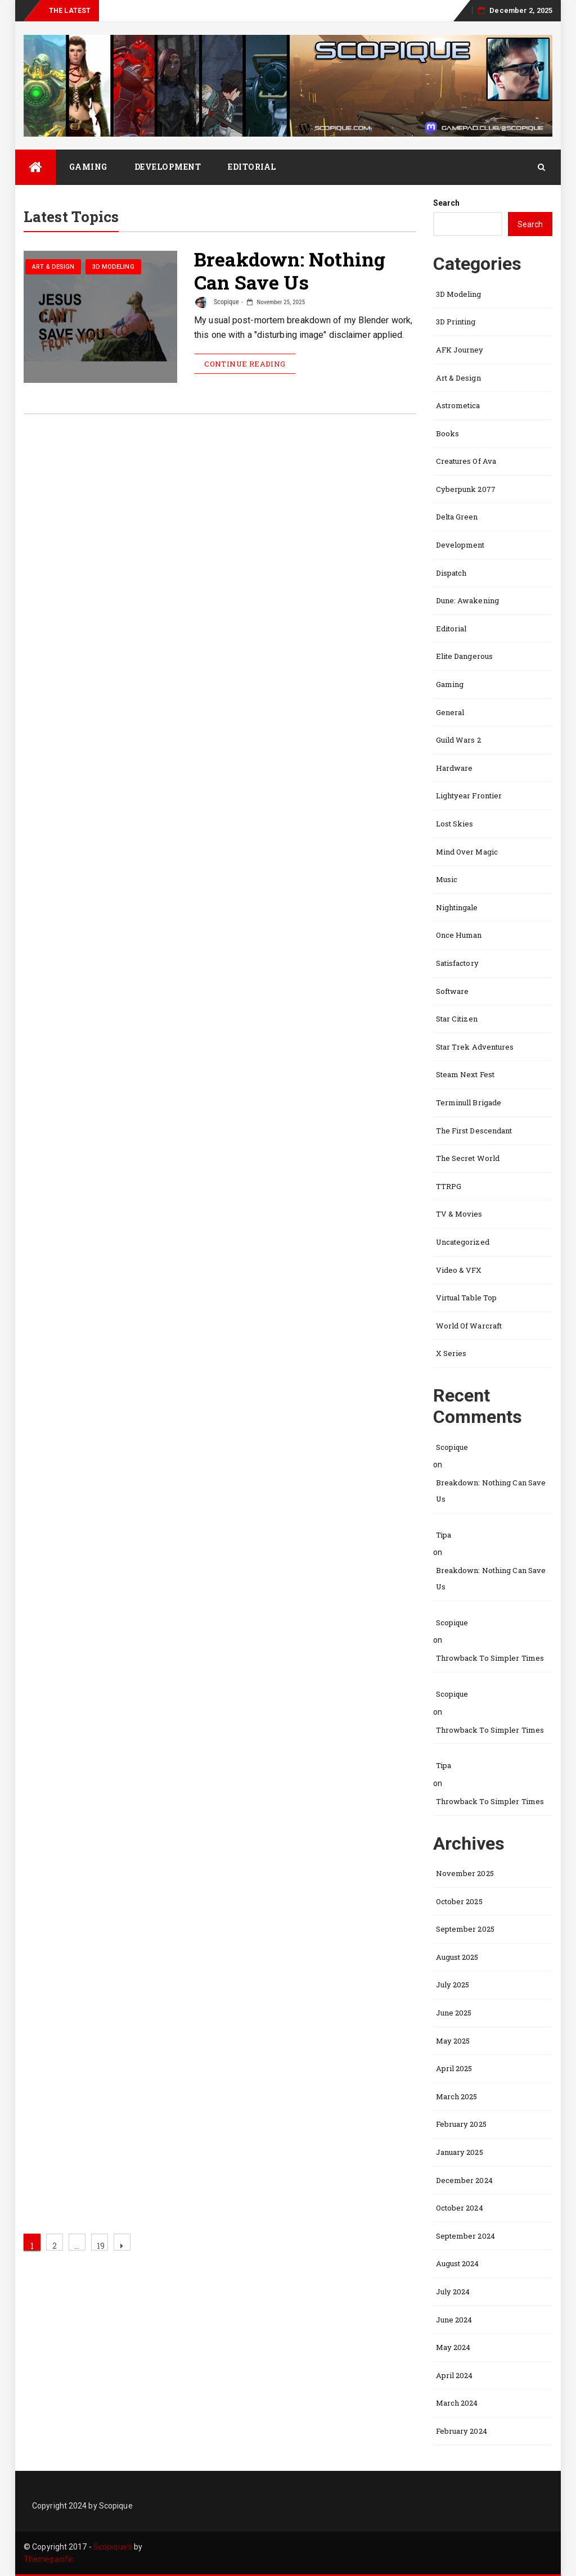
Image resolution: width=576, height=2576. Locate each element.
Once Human (459, 935)
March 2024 (457, 2403)
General (450, 712)
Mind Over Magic (467, 852)
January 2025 (459, 2152)
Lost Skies (455, 824)
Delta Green (457, 517)
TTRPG (449, 1186)
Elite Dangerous (464, 656)
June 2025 (454, 2013)
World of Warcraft (469, 1326)
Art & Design (53, 268)
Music (447, 879)
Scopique (217, 302)
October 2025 (459, 1901)
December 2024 (464, 2180)
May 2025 (453, 2041)
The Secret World (468, 1158)
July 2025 (453, 1985)
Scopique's (112, 2546)
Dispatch (451, 573)
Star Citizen (457, 1019)
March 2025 (457, 2096)
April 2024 (454, 2375)
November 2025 (465, 1873)
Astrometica (458, 405)
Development (167, 166)
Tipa (443, 1535)
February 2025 (461, 2124)
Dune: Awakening (468, 600)
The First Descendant (474, 1131)
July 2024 (453, 2291)
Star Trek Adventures (475, 1047)
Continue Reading (244, 364)
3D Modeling (113, 268)
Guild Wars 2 (458, 740)
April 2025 (454, 2068)
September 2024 (465, 2236)
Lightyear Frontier (469, 795)
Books (448, 433)
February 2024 (461, 2431)
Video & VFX (459, 1270)
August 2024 (457, 2263)
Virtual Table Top (466, 1297)
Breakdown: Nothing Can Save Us (289, 271)
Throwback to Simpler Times (490, 1658)
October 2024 (459, 2208)
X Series (451, 1353)
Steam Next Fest (465, 1074)
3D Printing (456, 322)
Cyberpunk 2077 (466, 489)
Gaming (88, 166)
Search (446, 202)
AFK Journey (460, 350)
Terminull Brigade (469, 1102)
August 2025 (457, 1957)
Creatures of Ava (466, 461)
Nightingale (457, 907)
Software (452, 991)
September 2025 (465, 1929)
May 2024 (453, 2347)
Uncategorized (462, 1242)
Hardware (454, 768)
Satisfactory (457, 963)
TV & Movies (459, 1214)
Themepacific (49, 2559)
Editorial (252, 166)
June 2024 (454, 2320)
